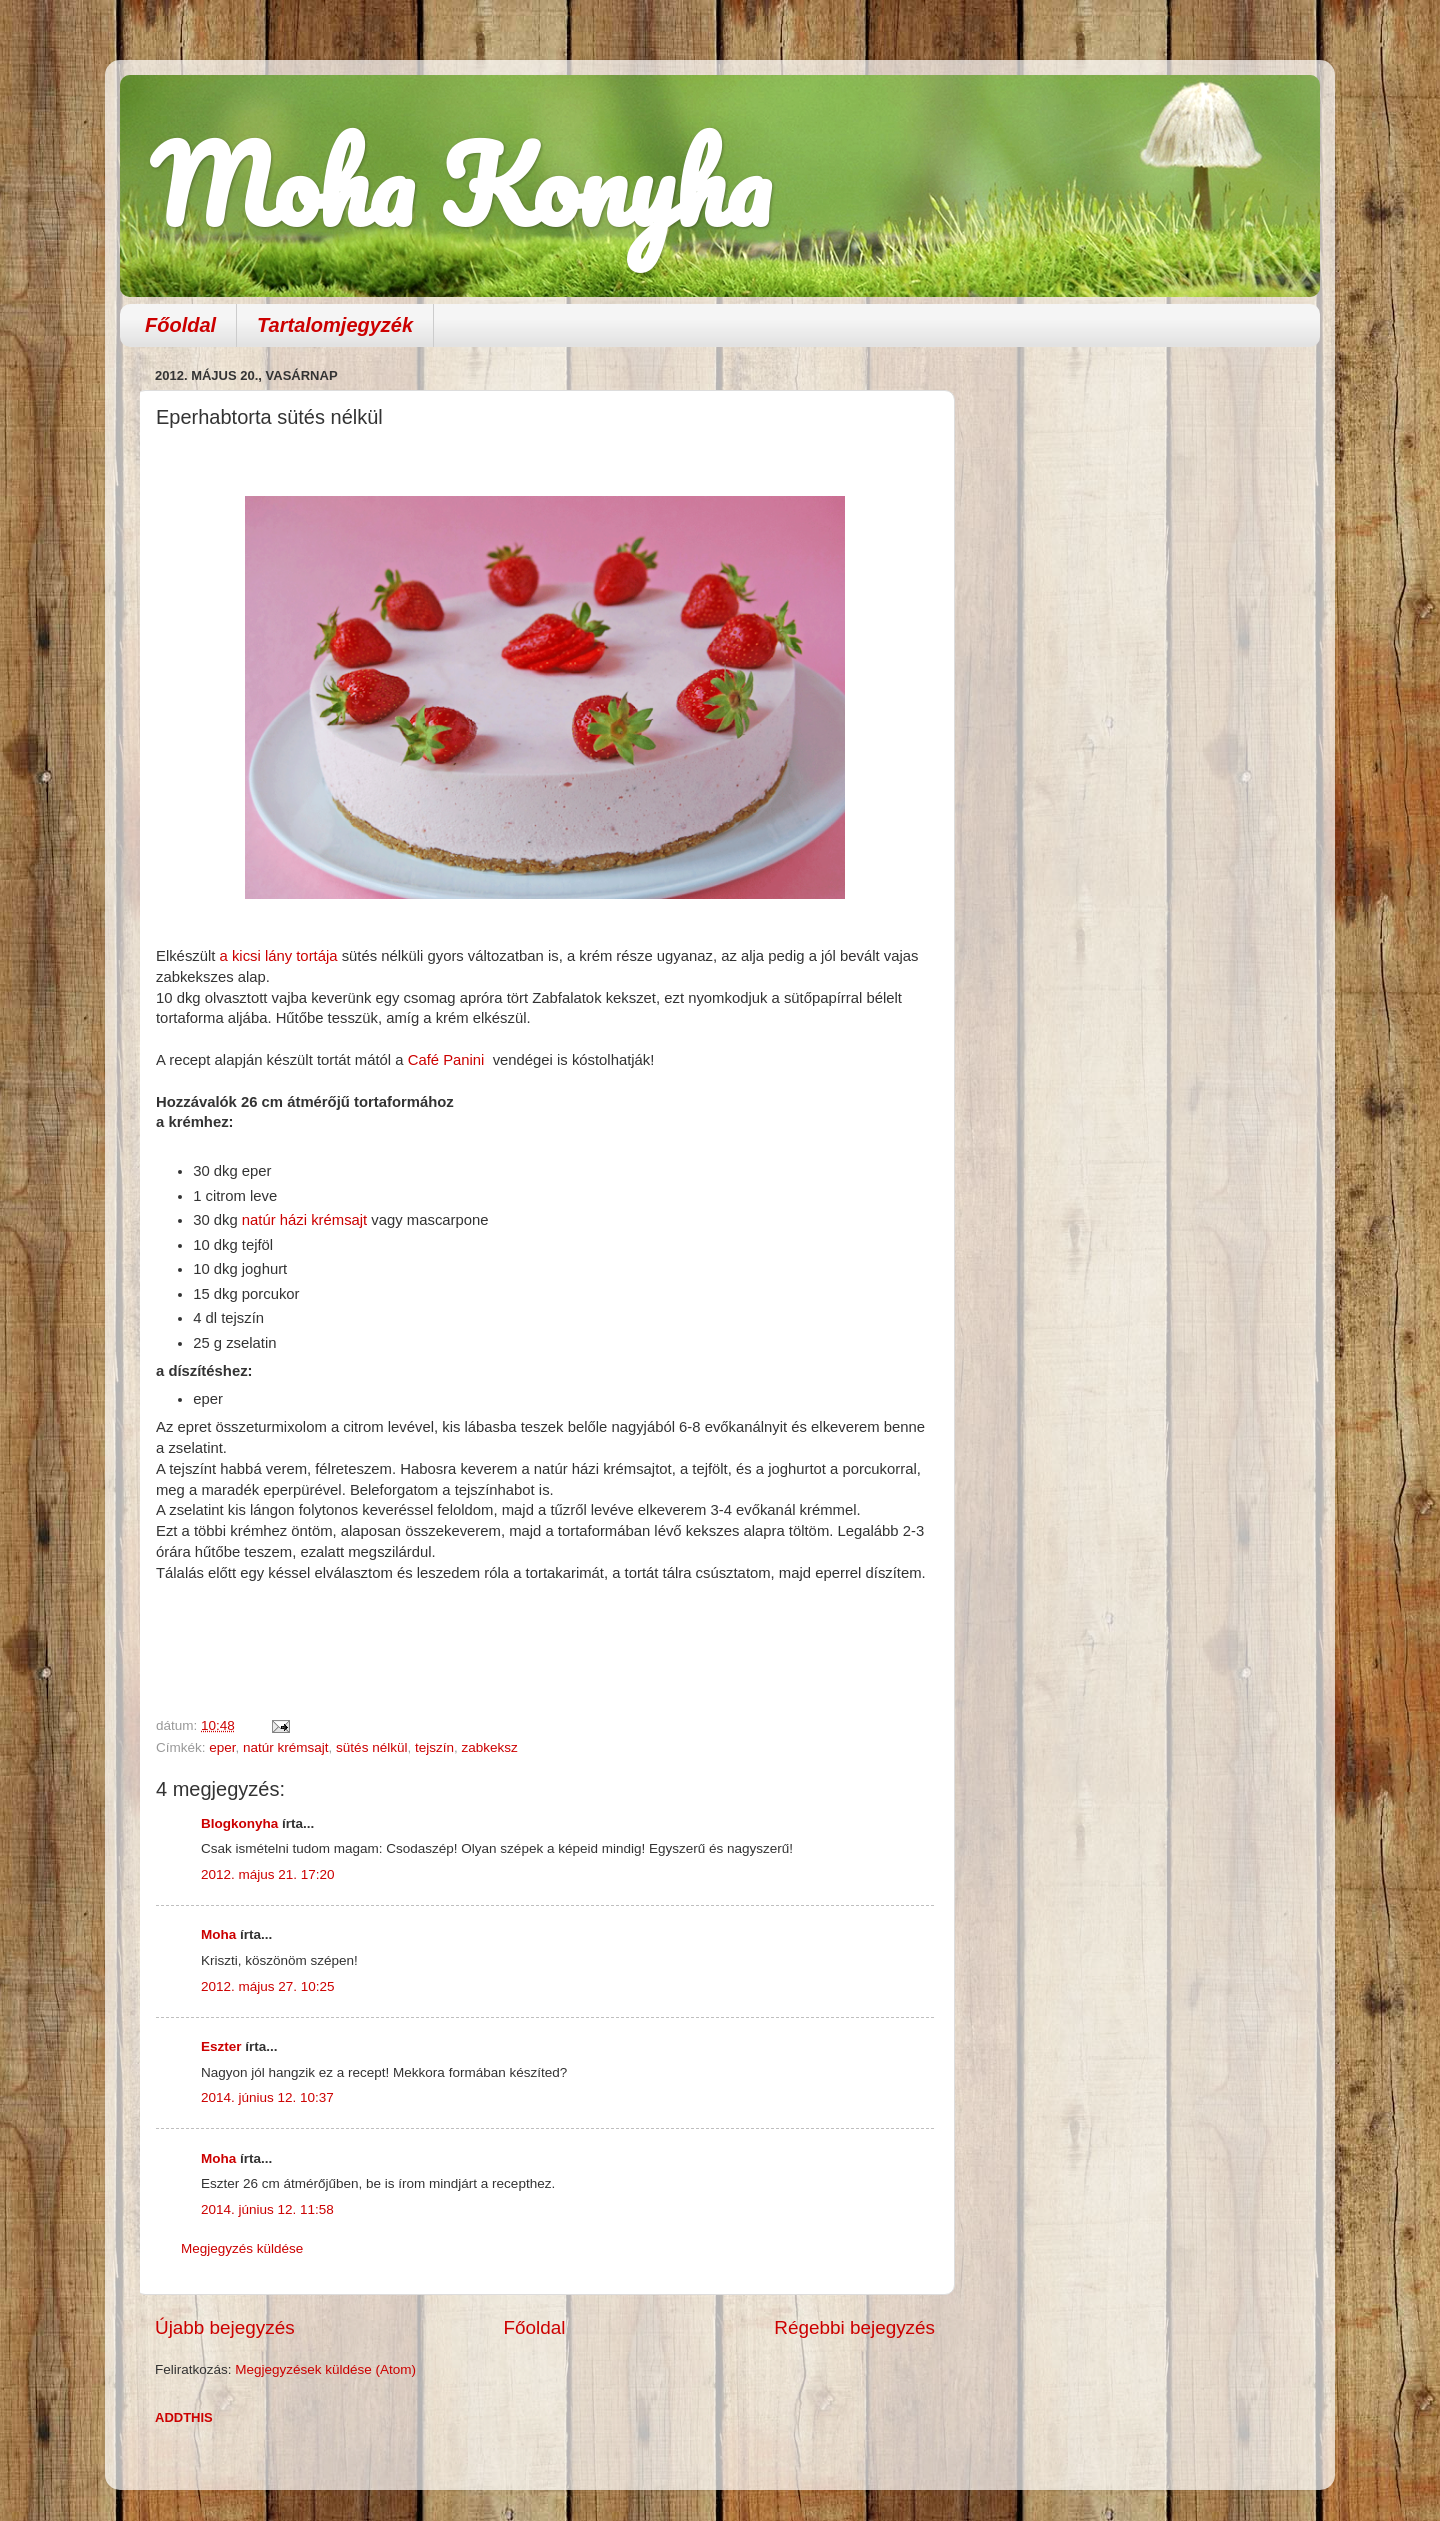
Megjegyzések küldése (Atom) (325, 2369)
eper (222, 1747)
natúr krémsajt (286, 1747)
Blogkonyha (239, 1823)
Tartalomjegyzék (335, 325)
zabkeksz (489, 1747)
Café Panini (448, 1060)
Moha (218, 1934)
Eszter (221, 2046)
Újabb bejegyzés (225, 2327)
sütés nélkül (371, 1747)
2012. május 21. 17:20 (268, 1874)
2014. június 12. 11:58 (267, 2209)
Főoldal (180, 325)
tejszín (434, 1747)
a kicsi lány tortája (279, 956)
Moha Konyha (460, 184)
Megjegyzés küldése (242, 2248)
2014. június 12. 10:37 (267, 2097)
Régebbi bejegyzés (854, 2327)
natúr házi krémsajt (304, 1220)
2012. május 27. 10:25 (268, 1986)
